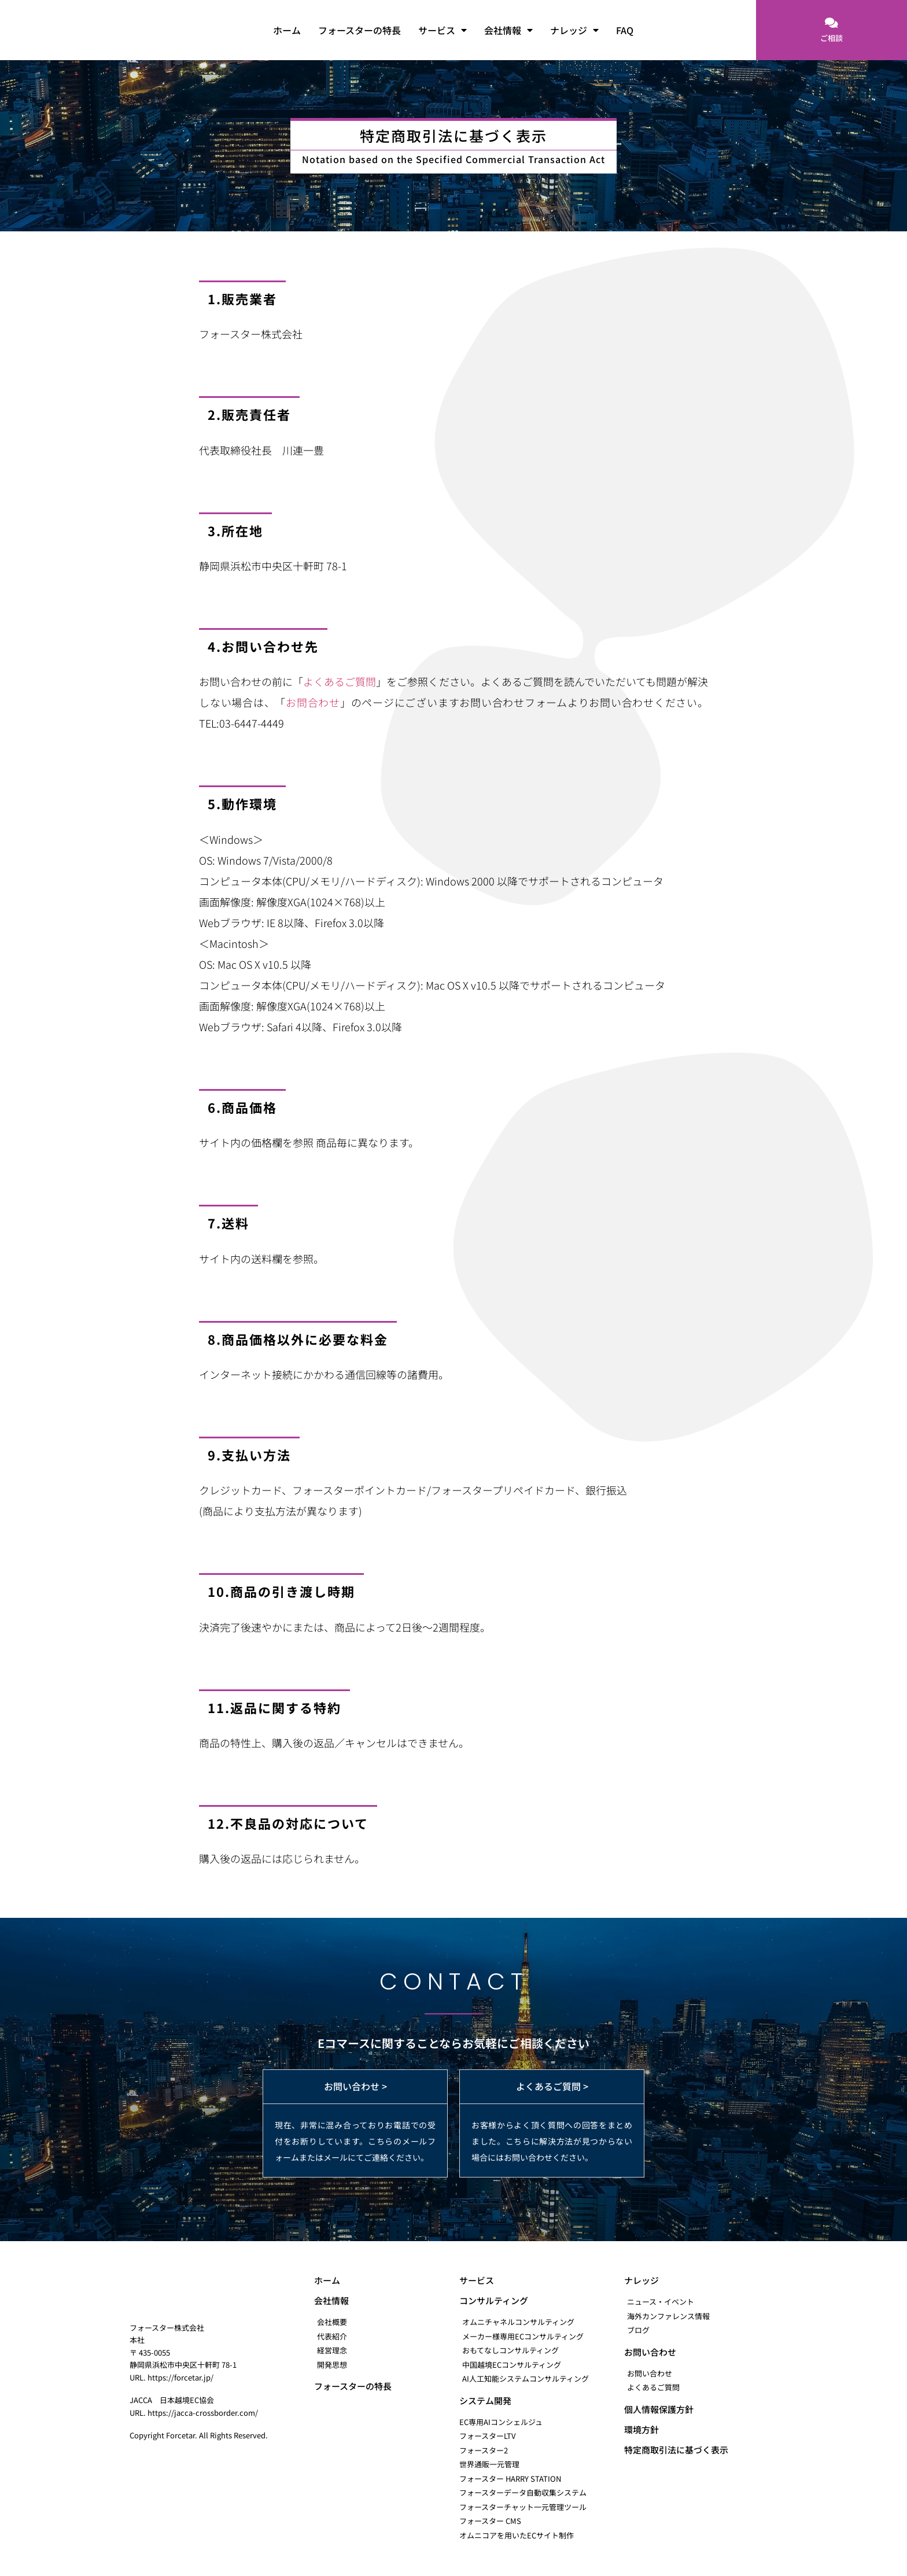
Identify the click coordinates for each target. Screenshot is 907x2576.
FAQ (624, 30)
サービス (442, 30)
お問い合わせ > (355, 2086)
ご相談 (831, 37)
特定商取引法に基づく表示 (676, 2450)
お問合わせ (313, 702)
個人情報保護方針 (659, 2409)
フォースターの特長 (359, 30)
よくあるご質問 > (552, 2086)
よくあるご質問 (339, 681)
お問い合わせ (650, 2352)
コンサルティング (493, 2300)
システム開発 (485, 2400)
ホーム (287, 30)
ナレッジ (574, 30)
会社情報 (508, 30)
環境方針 (641, 2429)
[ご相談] (831, 23)
